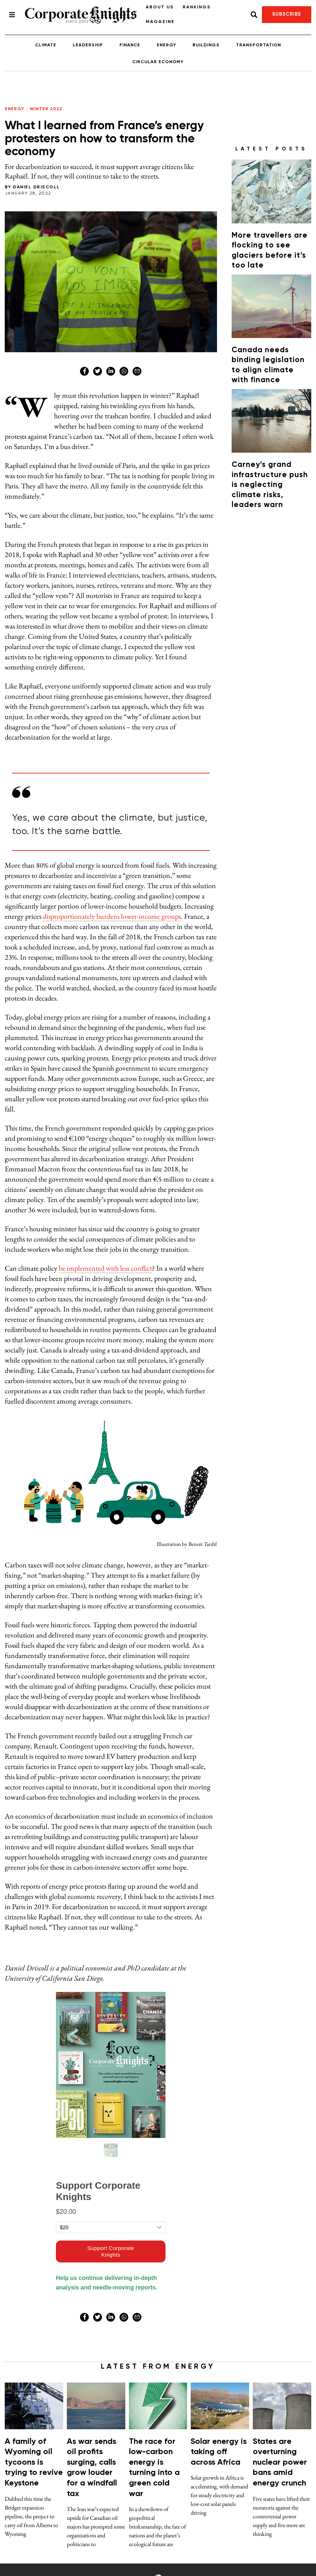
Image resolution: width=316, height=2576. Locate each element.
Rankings (197, 7)
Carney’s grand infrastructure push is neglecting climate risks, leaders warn (270, 485)
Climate (45, 45)
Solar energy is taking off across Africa (219, 2452)
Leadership (88, 45)
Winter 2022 (46, 109)
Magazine (160, 22)
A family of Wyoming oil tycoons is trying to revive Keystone (34, 2462)
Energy (166, 45)
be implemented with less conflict (105, 1268)
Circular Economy (157, 62)
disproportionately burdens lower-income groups (112, 916)
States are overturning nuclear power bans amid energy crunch (280, 2462)
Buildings (206, 45)
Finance (129, 45)
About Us (160, 7)
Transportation (258, 45)
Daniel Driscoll (36, 187)
